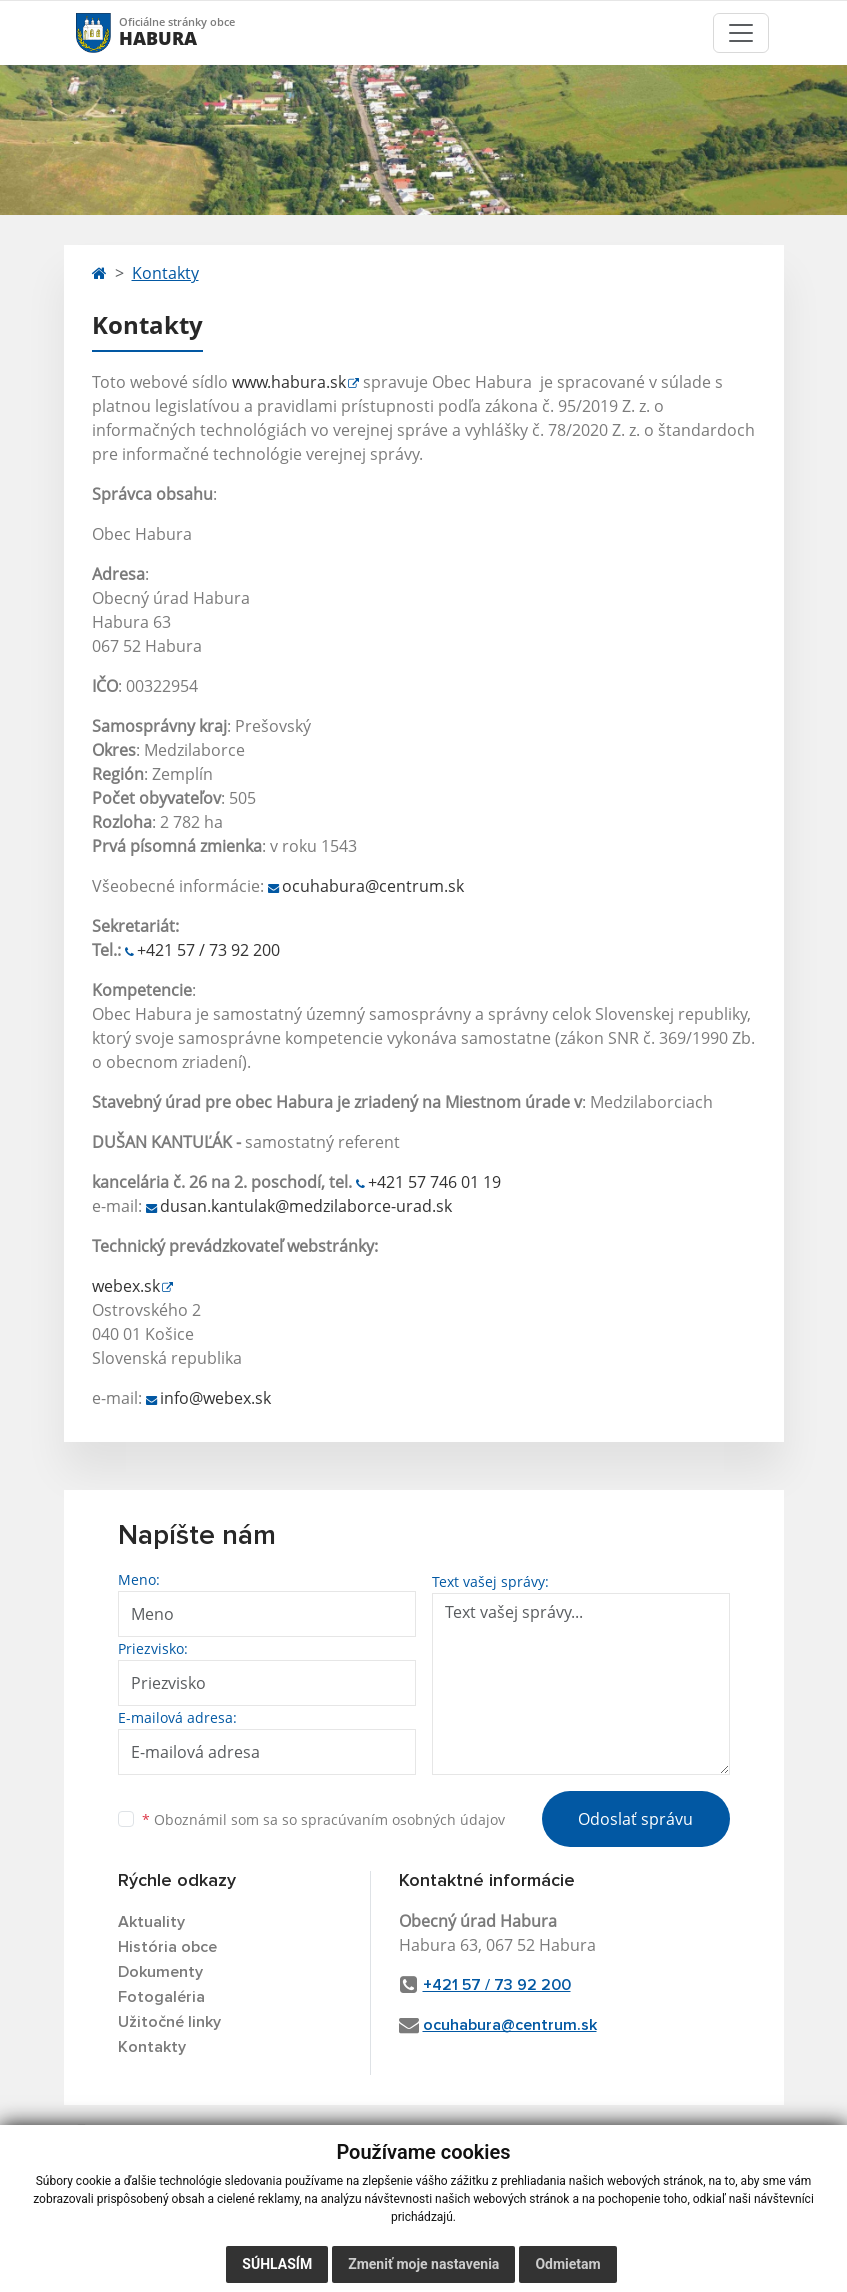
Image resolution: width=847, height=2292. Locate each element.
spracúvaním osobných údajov (403, 1819)
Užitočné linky (169, 2022)
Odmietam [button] (567, 2264)
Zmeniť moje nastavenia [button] (423, 2264)
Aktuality (151, 1922)
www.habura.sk (289, 382)
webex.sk (126, 1286)
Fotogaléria (161, 1997)
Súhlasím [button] (277, 2264)
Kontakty (165, 273)
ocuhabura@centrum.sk (373, 886)
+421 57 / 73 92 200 (208, 950)
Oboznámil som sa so (323, 1819)
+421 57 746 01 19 (434, 1182)
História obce (167, 1947)
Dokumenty (160, 1972)
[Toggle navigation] (741, 33)
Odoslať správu (635, 1819)
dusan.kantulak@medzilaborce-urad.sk (306, 1206)
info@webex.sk (215, 1398)
